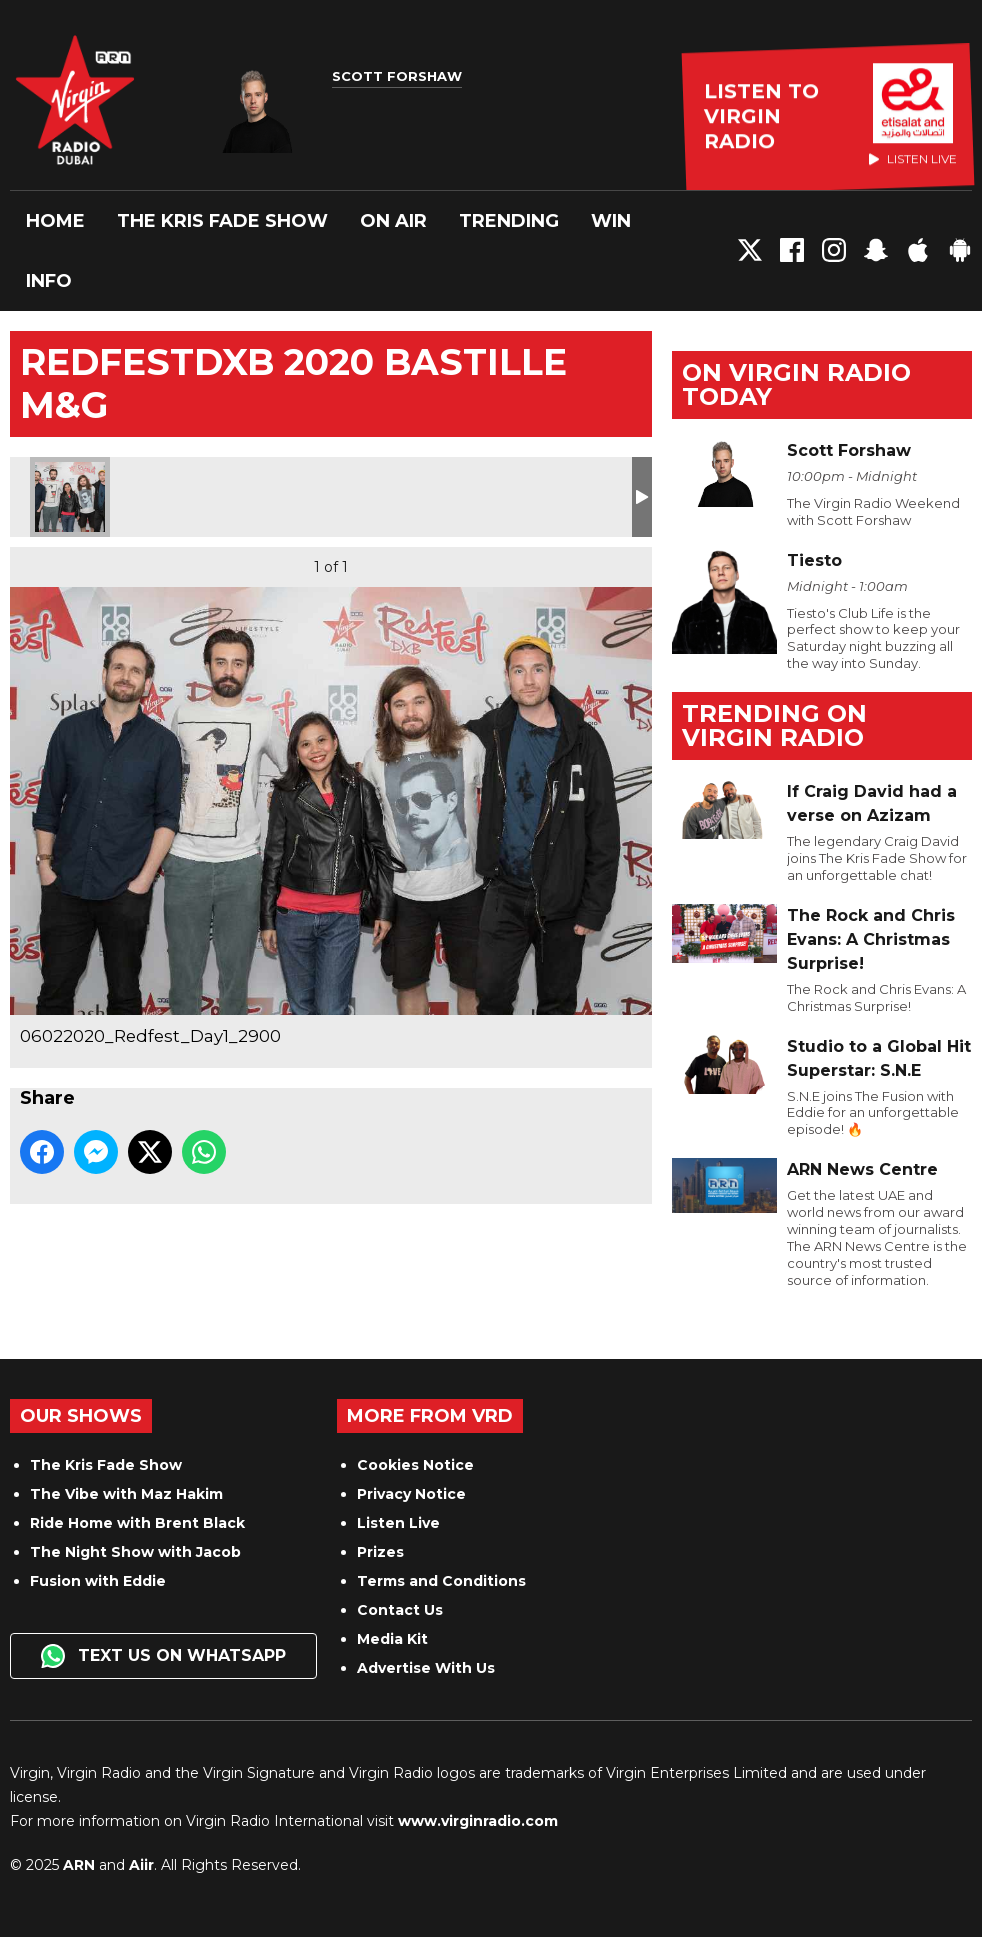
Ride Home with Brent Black (137, 1523)
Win (611, 221)
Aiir (141, 1865)
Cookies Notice (415, 1465)
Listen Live (398, 1523)
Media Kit (392, 1639)
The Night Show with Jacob (135, 1552)
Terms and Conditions (441, 1581)
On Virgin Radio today (796, 384)
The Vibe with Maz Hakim (126, 1494)
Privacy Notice (411, 1494)
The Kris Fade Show (222, 221)
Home (55, 221)
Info (49, 281)
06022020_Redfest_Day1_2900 (70, 497)
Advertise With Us (426, 1668)
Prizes (380, 1552)
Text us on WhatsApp (163, 1656)
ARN (79, 1865)
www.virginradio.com (478, 1821)
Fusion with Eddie (98, 1581)
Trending (509, 221)
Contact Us (400, 1610)
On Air (393, 221)
